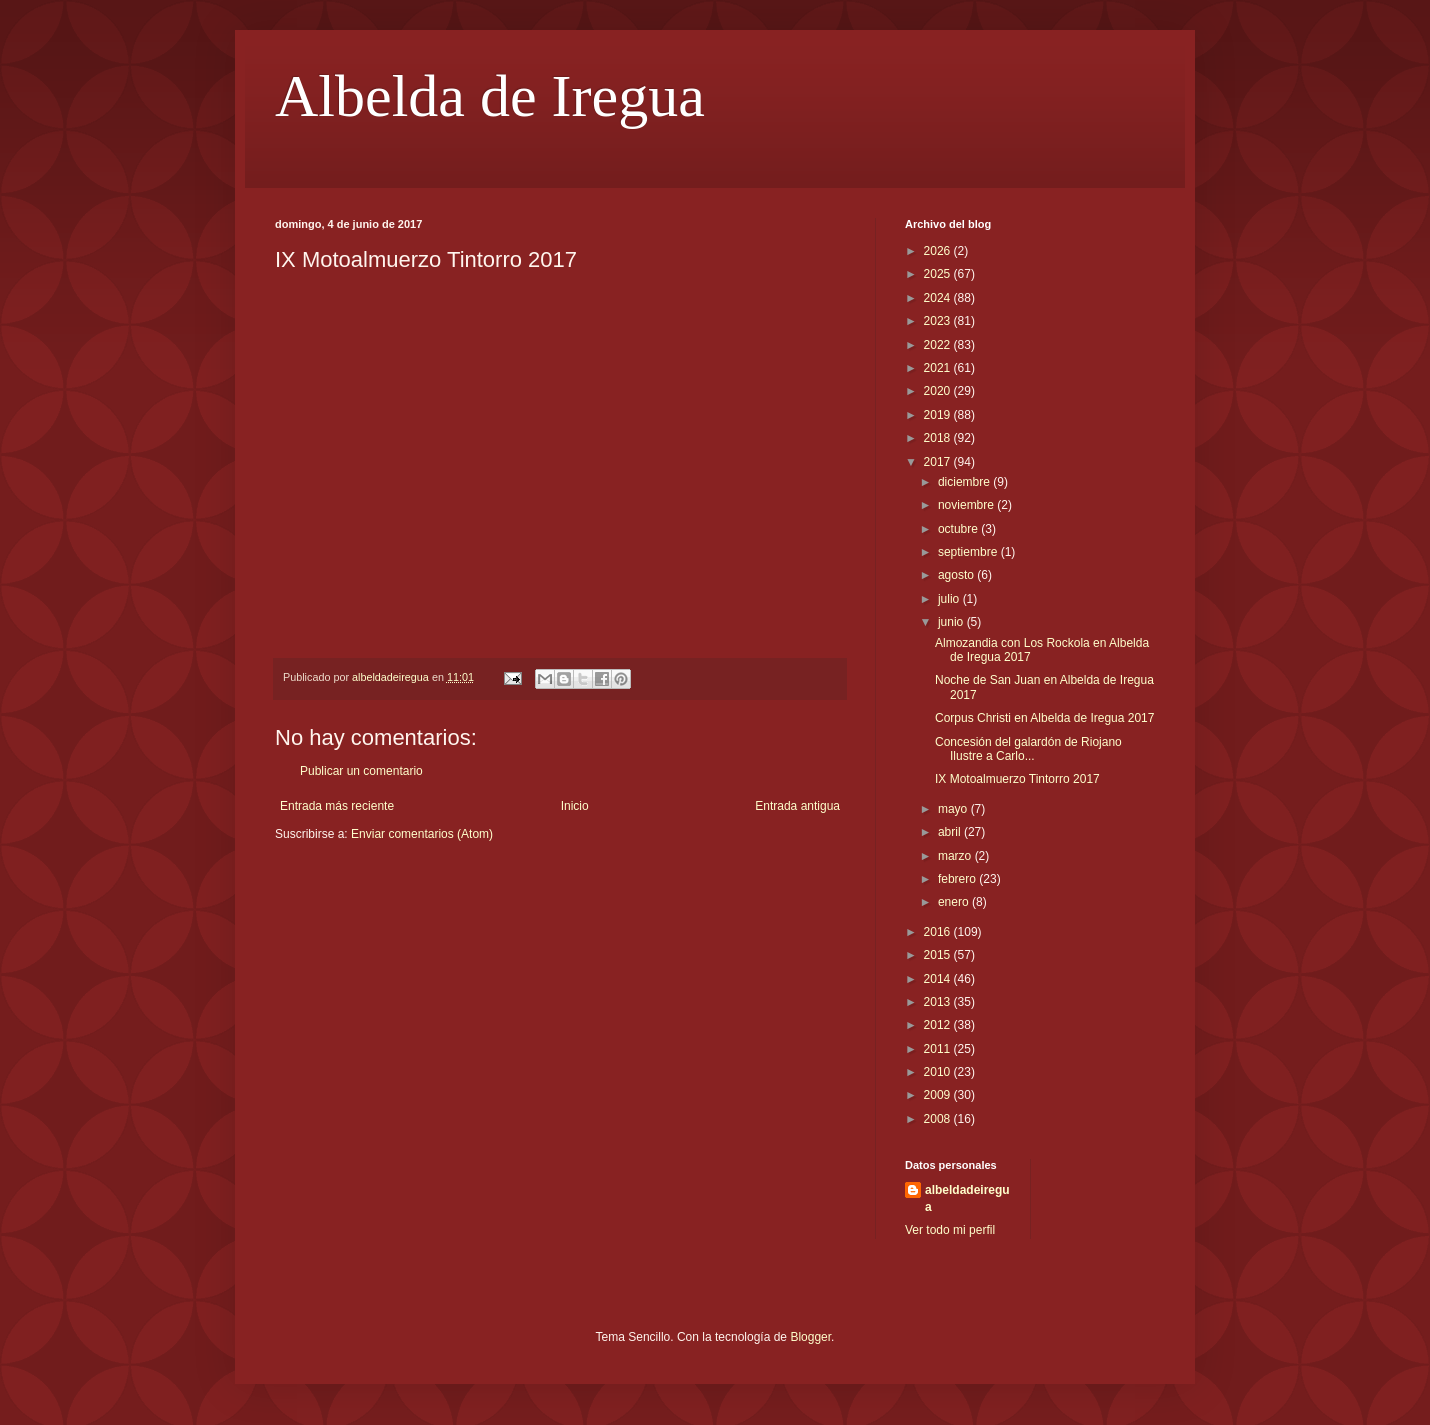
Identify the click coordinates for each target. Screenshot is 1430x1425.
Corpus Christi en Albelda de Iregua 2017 (1044, 718)
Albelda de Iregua (490, 96)
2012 (939, 1025)
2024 (939, 298)
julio (950, 599)
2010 (939, 1072)
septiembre (969, 552)
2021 (939, 368)
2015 (939, 955)
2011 (939, 1049)
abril (951, 832)
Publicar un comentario (361, 771)
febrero (958, 879)
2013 (939, 1002)
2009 (939, 1095)
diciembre (965, 482)
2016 (939, 932)
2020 (939, 391)
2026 (939, 251)
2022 (939, 345)
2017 (939, 462)
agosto (957, 575)
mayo (954, 809)
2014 (939, 979)
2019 (939, 415)
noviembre (967, 505)
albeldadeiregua (967, 1198)
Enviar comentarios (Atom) (422, 834)
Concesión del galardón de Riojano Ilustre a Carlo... (1028, 749)
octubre (959, 529)
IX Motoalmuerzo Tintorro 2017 (1017, 779)
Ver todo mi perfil (950, 1230)
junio (952, 622)
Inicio (575, 806)
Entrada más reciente (337, 806)
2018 (939, 438)
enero (955, 902)
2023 (939, 321)
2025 (939, 274)
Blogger (810, 1337)
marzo (956, 856)
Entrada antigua (797, 806)
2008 (939, 1119)
